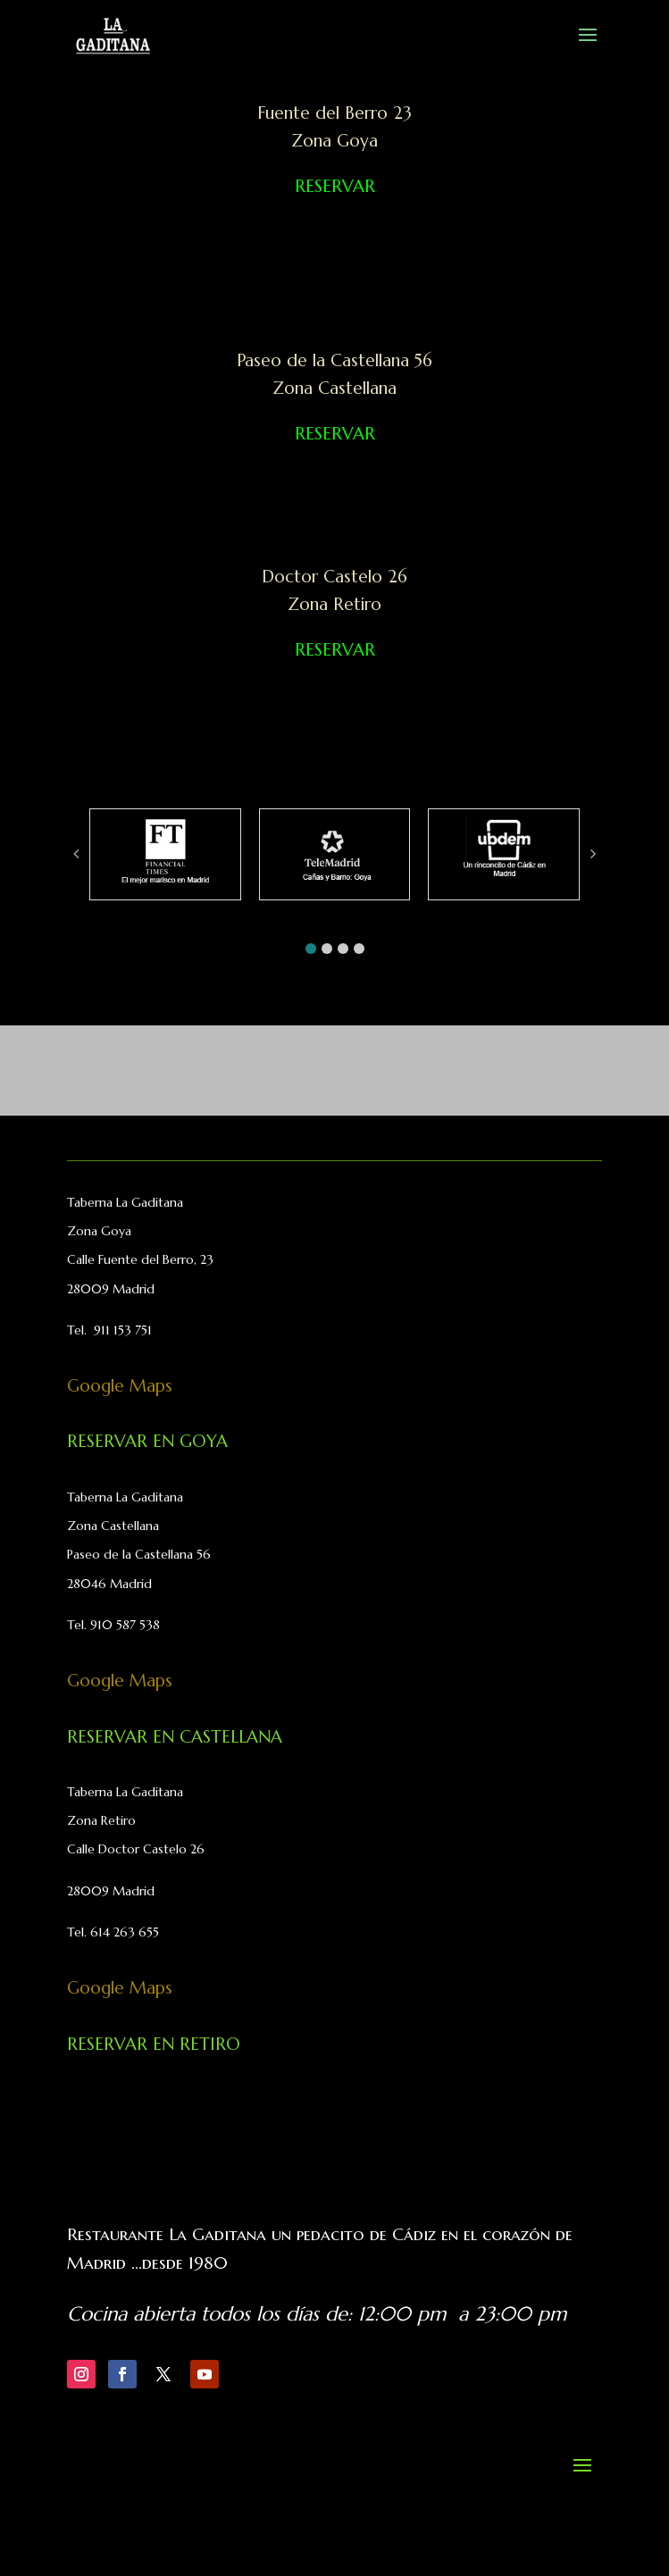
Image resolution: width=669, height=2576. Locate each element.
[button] (310, 948)
